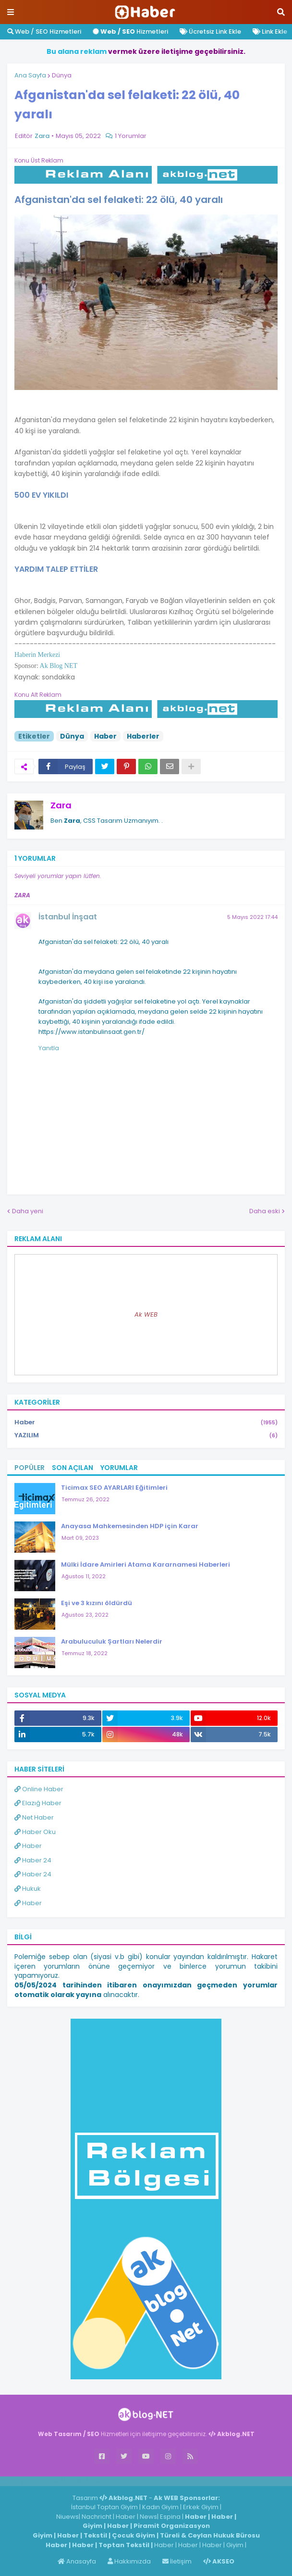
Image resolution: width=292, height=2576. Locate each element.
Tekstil (95, 2535)
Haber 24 (32, 1860)
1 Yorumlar (130, 135)
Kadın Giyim (160, 2507)
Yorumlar (119, 1467)
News (148, 2516)
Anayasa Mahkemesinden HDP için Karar (129, 1526)
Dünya (62, 75)
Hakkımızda (129, 2561)
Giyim (92, 2525)
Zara (61, 805)
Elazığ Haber (37, 1803)
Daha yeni (27, 1211)
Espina (170, 2516)
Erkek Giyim (201, 2507)
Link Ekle (270, 31)
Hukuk (27, 1888)
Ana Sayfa (30, 75)
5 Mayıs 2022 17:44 (252, 917)
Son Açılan (72, 1467)
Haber (105, 736)
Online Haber (38, 1789)
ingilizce (99, 2481)
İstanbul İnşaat (67, 916)
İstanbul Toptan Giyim (104, 2507)
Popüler (29, 1467)
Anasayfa (77, 2561)
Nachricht (97, 2516)
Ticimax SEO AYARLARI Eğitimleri (114, 1487)
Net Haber (34, 1817)
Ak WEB (146, 1314)
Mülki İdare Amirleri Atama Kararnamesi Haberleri (145, 1564)
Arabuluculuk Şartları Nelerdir (111, 1641)
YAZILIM (146, 1435)
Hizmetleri (130, 31)
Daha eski (264, 1211)
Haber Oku (35, 1831)
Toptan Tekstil (123, 2545)
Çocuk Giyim (133, 2535)
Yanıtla (48, 1048)
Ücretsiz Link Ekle (210, 31)
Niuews (67, 2516)
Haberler (143, 736)
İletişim (177, 2561)
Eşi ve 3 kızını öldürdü (96, 1603)
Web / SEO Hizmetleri (44, 31)
